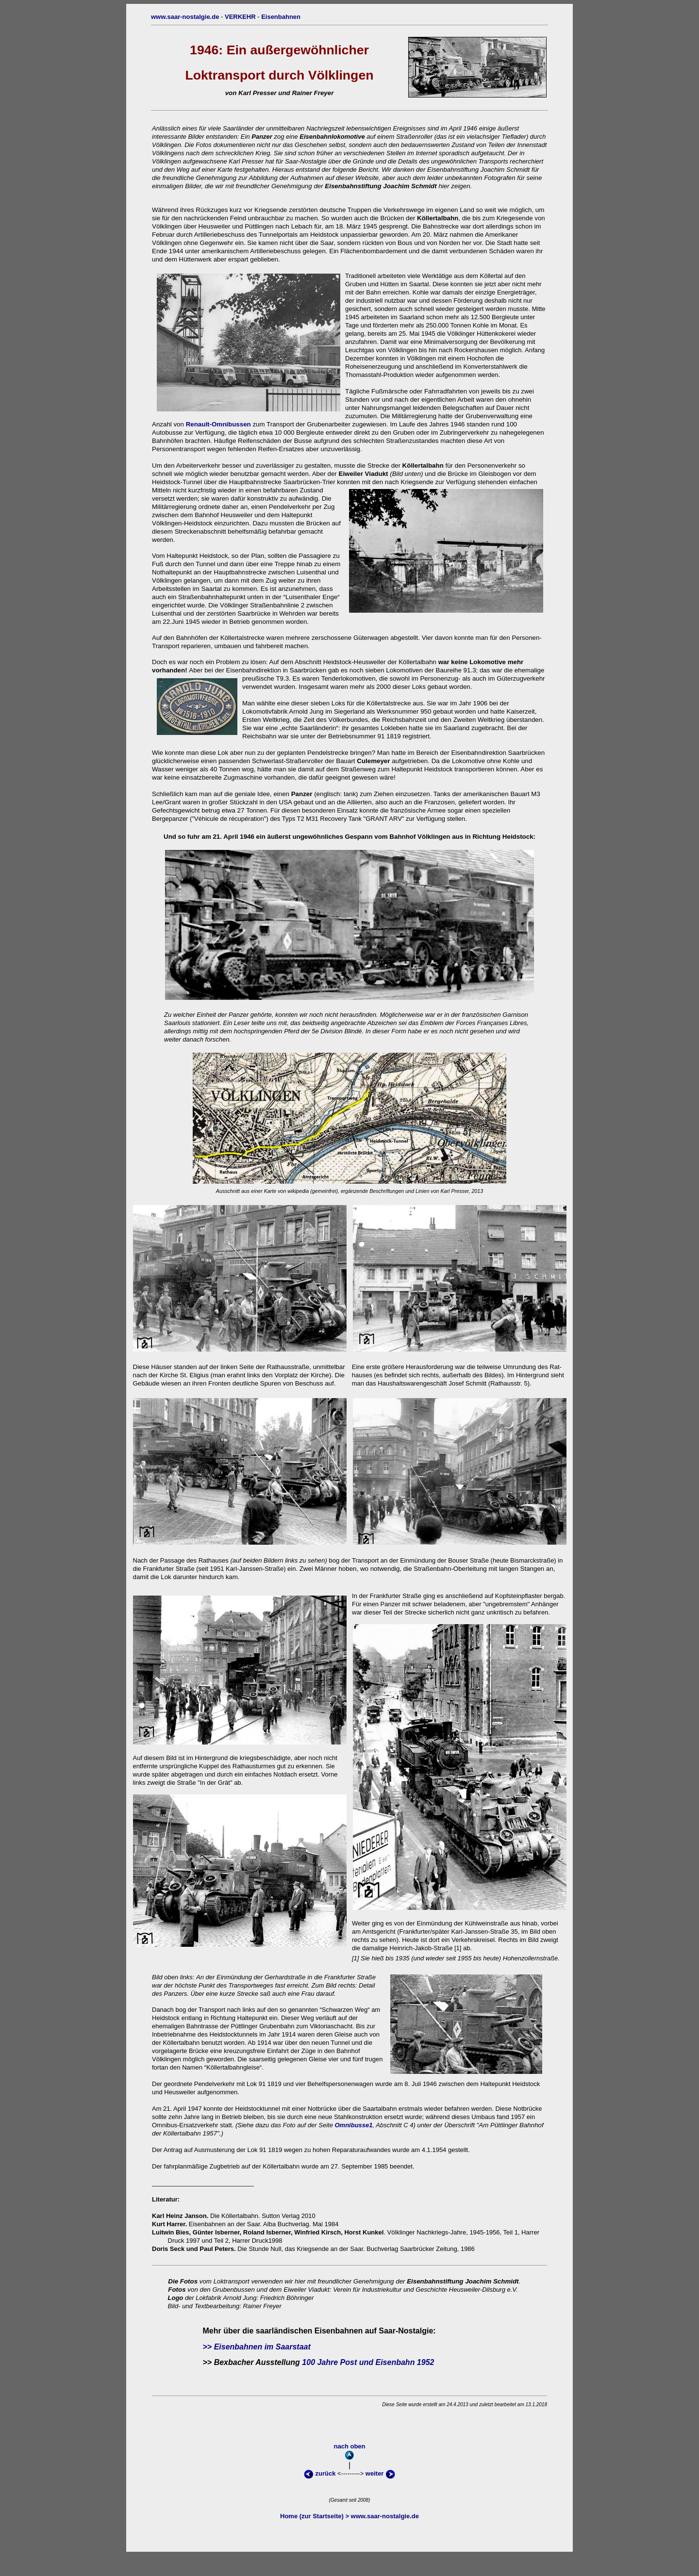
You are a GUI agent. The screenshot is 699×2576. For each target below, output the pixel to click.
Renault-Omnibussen (218, 424)
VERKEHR (240, 16)
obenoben (348, 8)
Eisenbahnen (280, 16)
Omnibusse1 (353, 2125)
